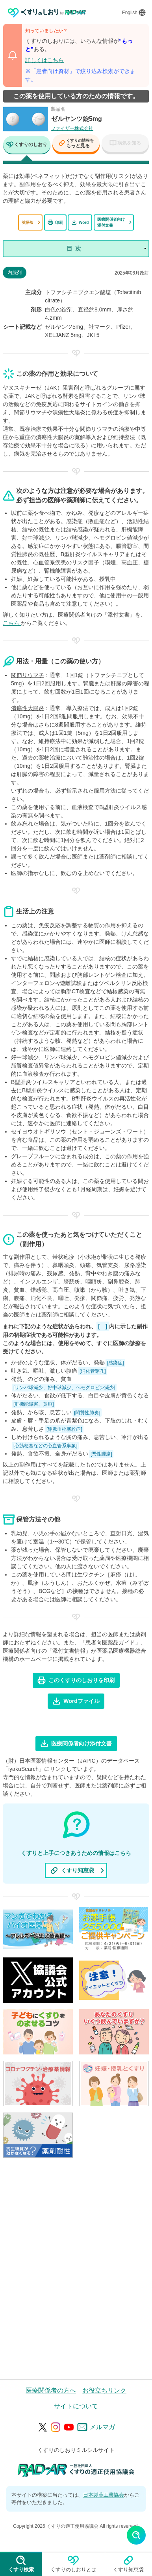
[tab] (26, 145)
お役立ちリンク (104, 2390)
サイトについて (76, 2406)
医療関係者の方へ (51, 2390)
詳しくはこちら (44, 60)
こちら (12, 623)
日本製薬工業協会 (103, 2495)
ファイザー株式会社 (72, 128)
